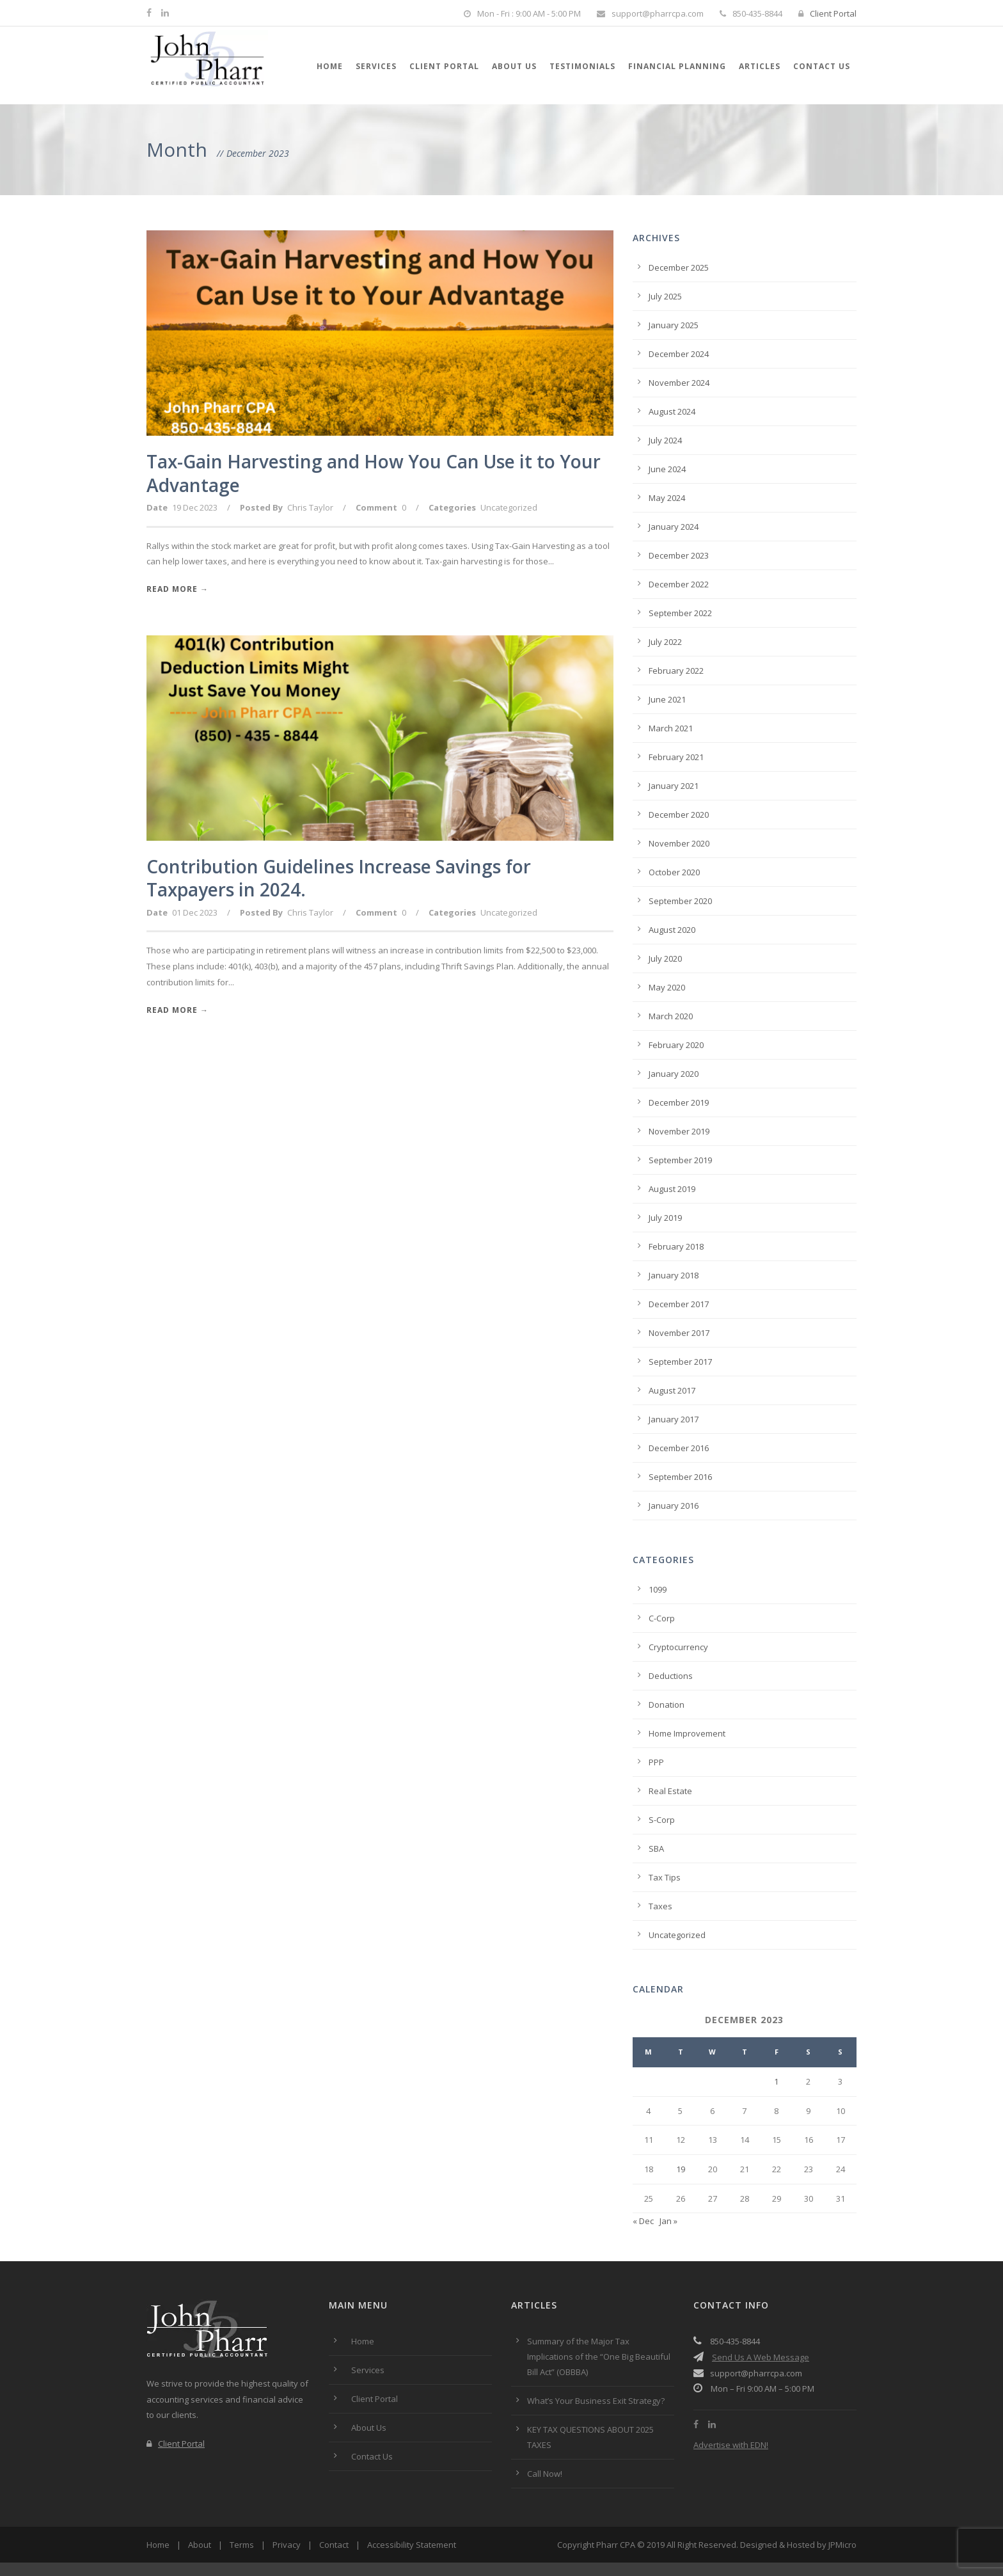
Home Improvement (687, 1733)
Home (330, 66)
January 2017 (674, 1419)
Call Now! (544, 2473)
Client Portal (827, 13)
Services (376, 66)
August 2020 (672, 929)
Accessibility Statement (411, 2544)
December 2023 (679, 555)
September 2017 (680, 1361)
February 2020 (676, 1045)
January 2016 (674, 1505)
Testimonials (582, 66)
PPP (656, 1762)
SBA (656, 1848)
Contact (334, 2544)
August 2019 (672, 1189)
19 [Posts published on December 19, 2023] (680, 2169)
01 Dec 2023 (194, 912)
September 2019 (680, 1160)
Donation (666, 1704)
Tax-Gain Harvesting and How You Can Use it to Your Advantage (373, 473)
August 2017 (672, 1390)
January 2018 (674, 1275)
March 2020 (671, 1016)
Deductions (671, 1676)
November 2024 (679, 382)
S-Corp (662, 1819)
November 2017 (679, 1333)
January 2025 (674, 325)
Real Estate (670, 1791)
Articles (759, 66)
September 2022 (680, 613)
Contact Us (821, 66)
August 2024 (672, 411)
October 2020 (674, 872)
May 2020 (667, 987)
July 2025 (665, 296)
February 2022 (676, 670)
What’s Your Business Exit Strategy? (596, 2400)
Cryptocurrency (678, 1647)
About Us (514, 66)
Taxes (660, 1906)
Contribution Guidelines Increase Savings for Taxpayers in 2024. (338, 878)
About (199, 2544)
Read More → (177, 589)
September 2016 (680, 1477)
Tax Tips (665, 1877)
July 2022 (665, 642)
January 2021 (674, 785)
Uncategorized (508, 507)
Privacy (286, 2544)
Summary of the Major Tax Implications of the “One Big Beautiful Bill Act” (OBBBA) (598, 2356)
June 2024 (667, 469)
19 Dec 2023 (194, 507)
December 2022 (679, 584)
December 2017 (679, 1304)
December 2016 (679, 1448)
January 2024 (674, 526)
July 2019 (665, 1217)
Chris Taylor (310, 507)
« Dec (643, 2221)
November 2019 (679, 1131)
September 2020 (680, 901)
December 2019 (679, 1102)
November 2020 (679, 843)
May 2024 (667, 498)
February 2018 (676, 1246)
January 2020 (674, 1073)
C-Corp (662, 1618)
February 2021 (676, 757)
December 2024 (679, 354)
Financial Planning (677, 66)
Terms (242, 2544)
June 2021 (667, 699)
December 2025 (679, 267)
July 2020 (665, 958)
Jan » (668, 2221)
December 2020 (679, 814)
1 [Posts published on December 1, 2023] (776, 2081)
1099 (658, 1589)
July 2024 (665, 440)
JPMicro (842, 2544)
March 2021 (671, 728)
